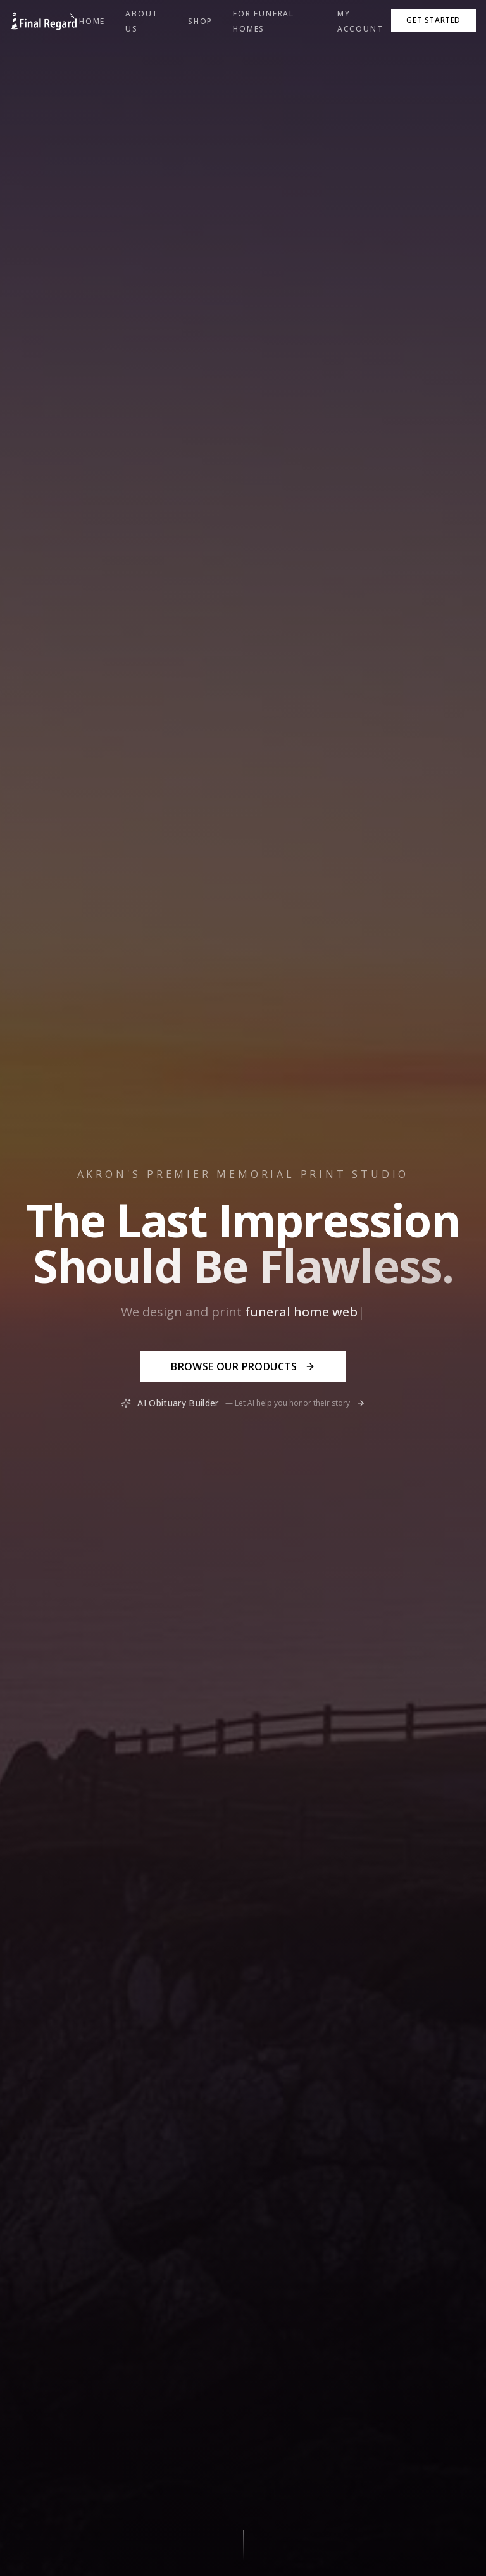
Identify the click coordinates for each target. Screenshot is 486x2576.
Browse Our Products (243, 1366)
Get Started (433, 20)
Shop (200, 21)
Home (92, 21)
